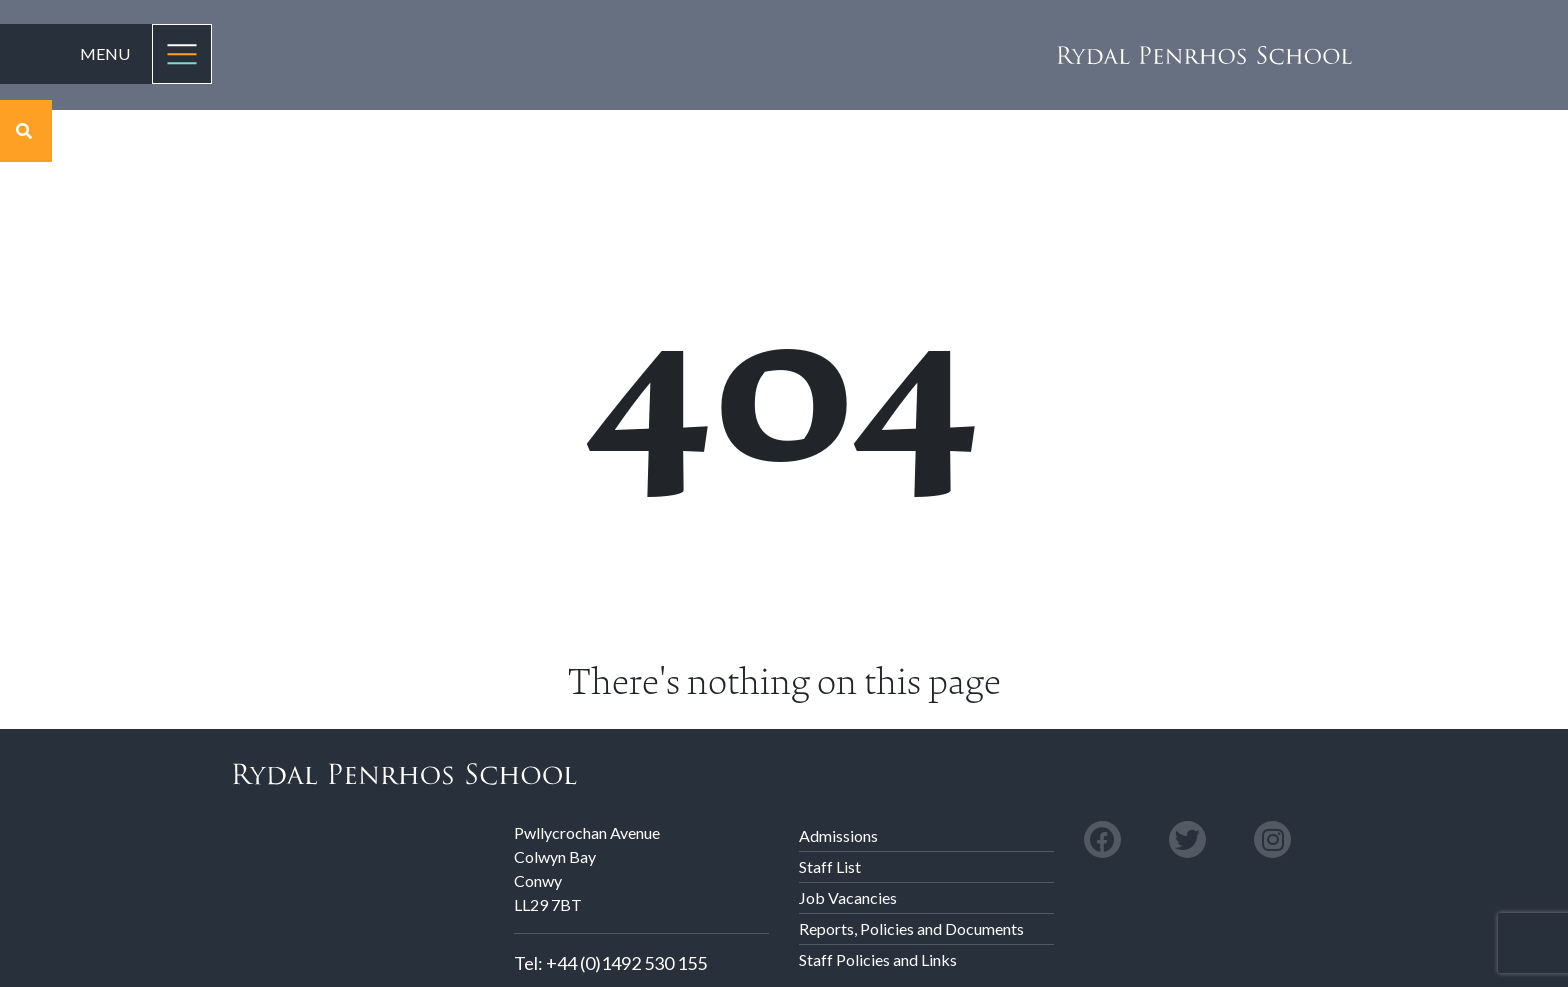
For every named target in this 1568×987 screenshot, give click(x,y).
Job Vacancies (848, 897)
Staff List (830, 866)
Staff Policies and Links (878, 959)
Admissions (838, 835)
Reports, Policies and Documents (911, 928)
